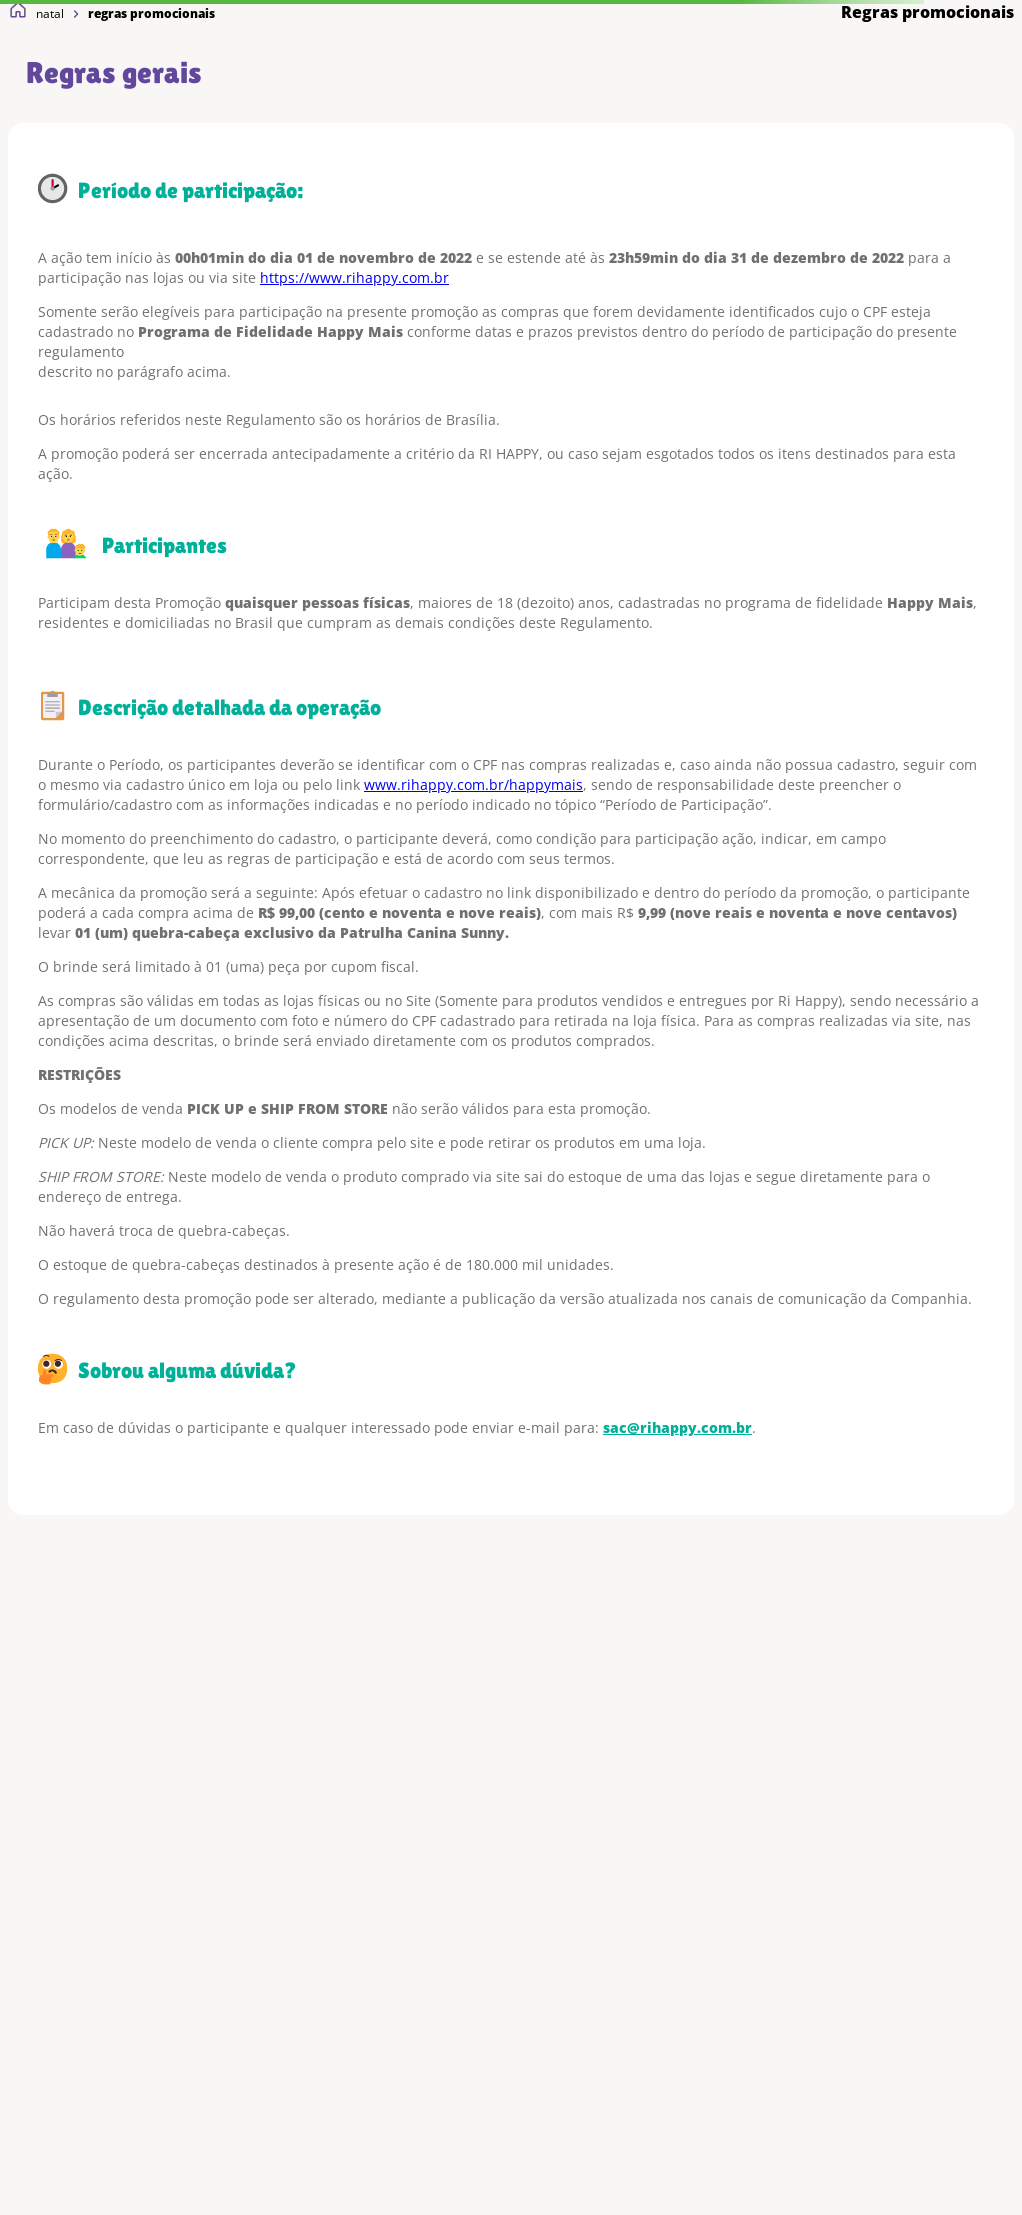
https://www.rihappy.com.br (354, 277)
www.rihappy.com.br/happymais (473, 784)
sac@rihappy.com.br (677, 1427)
